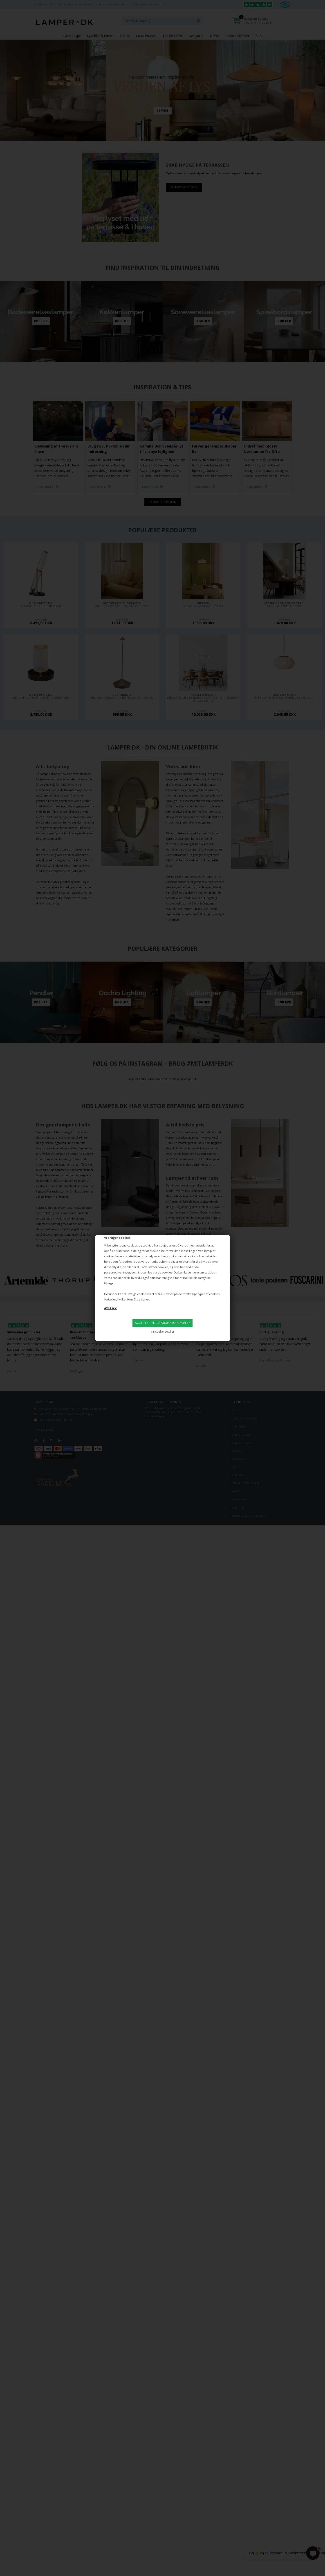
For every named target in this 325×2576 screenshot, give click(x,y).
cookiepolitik (121, 1278)
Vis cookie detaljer (162, 1332)
